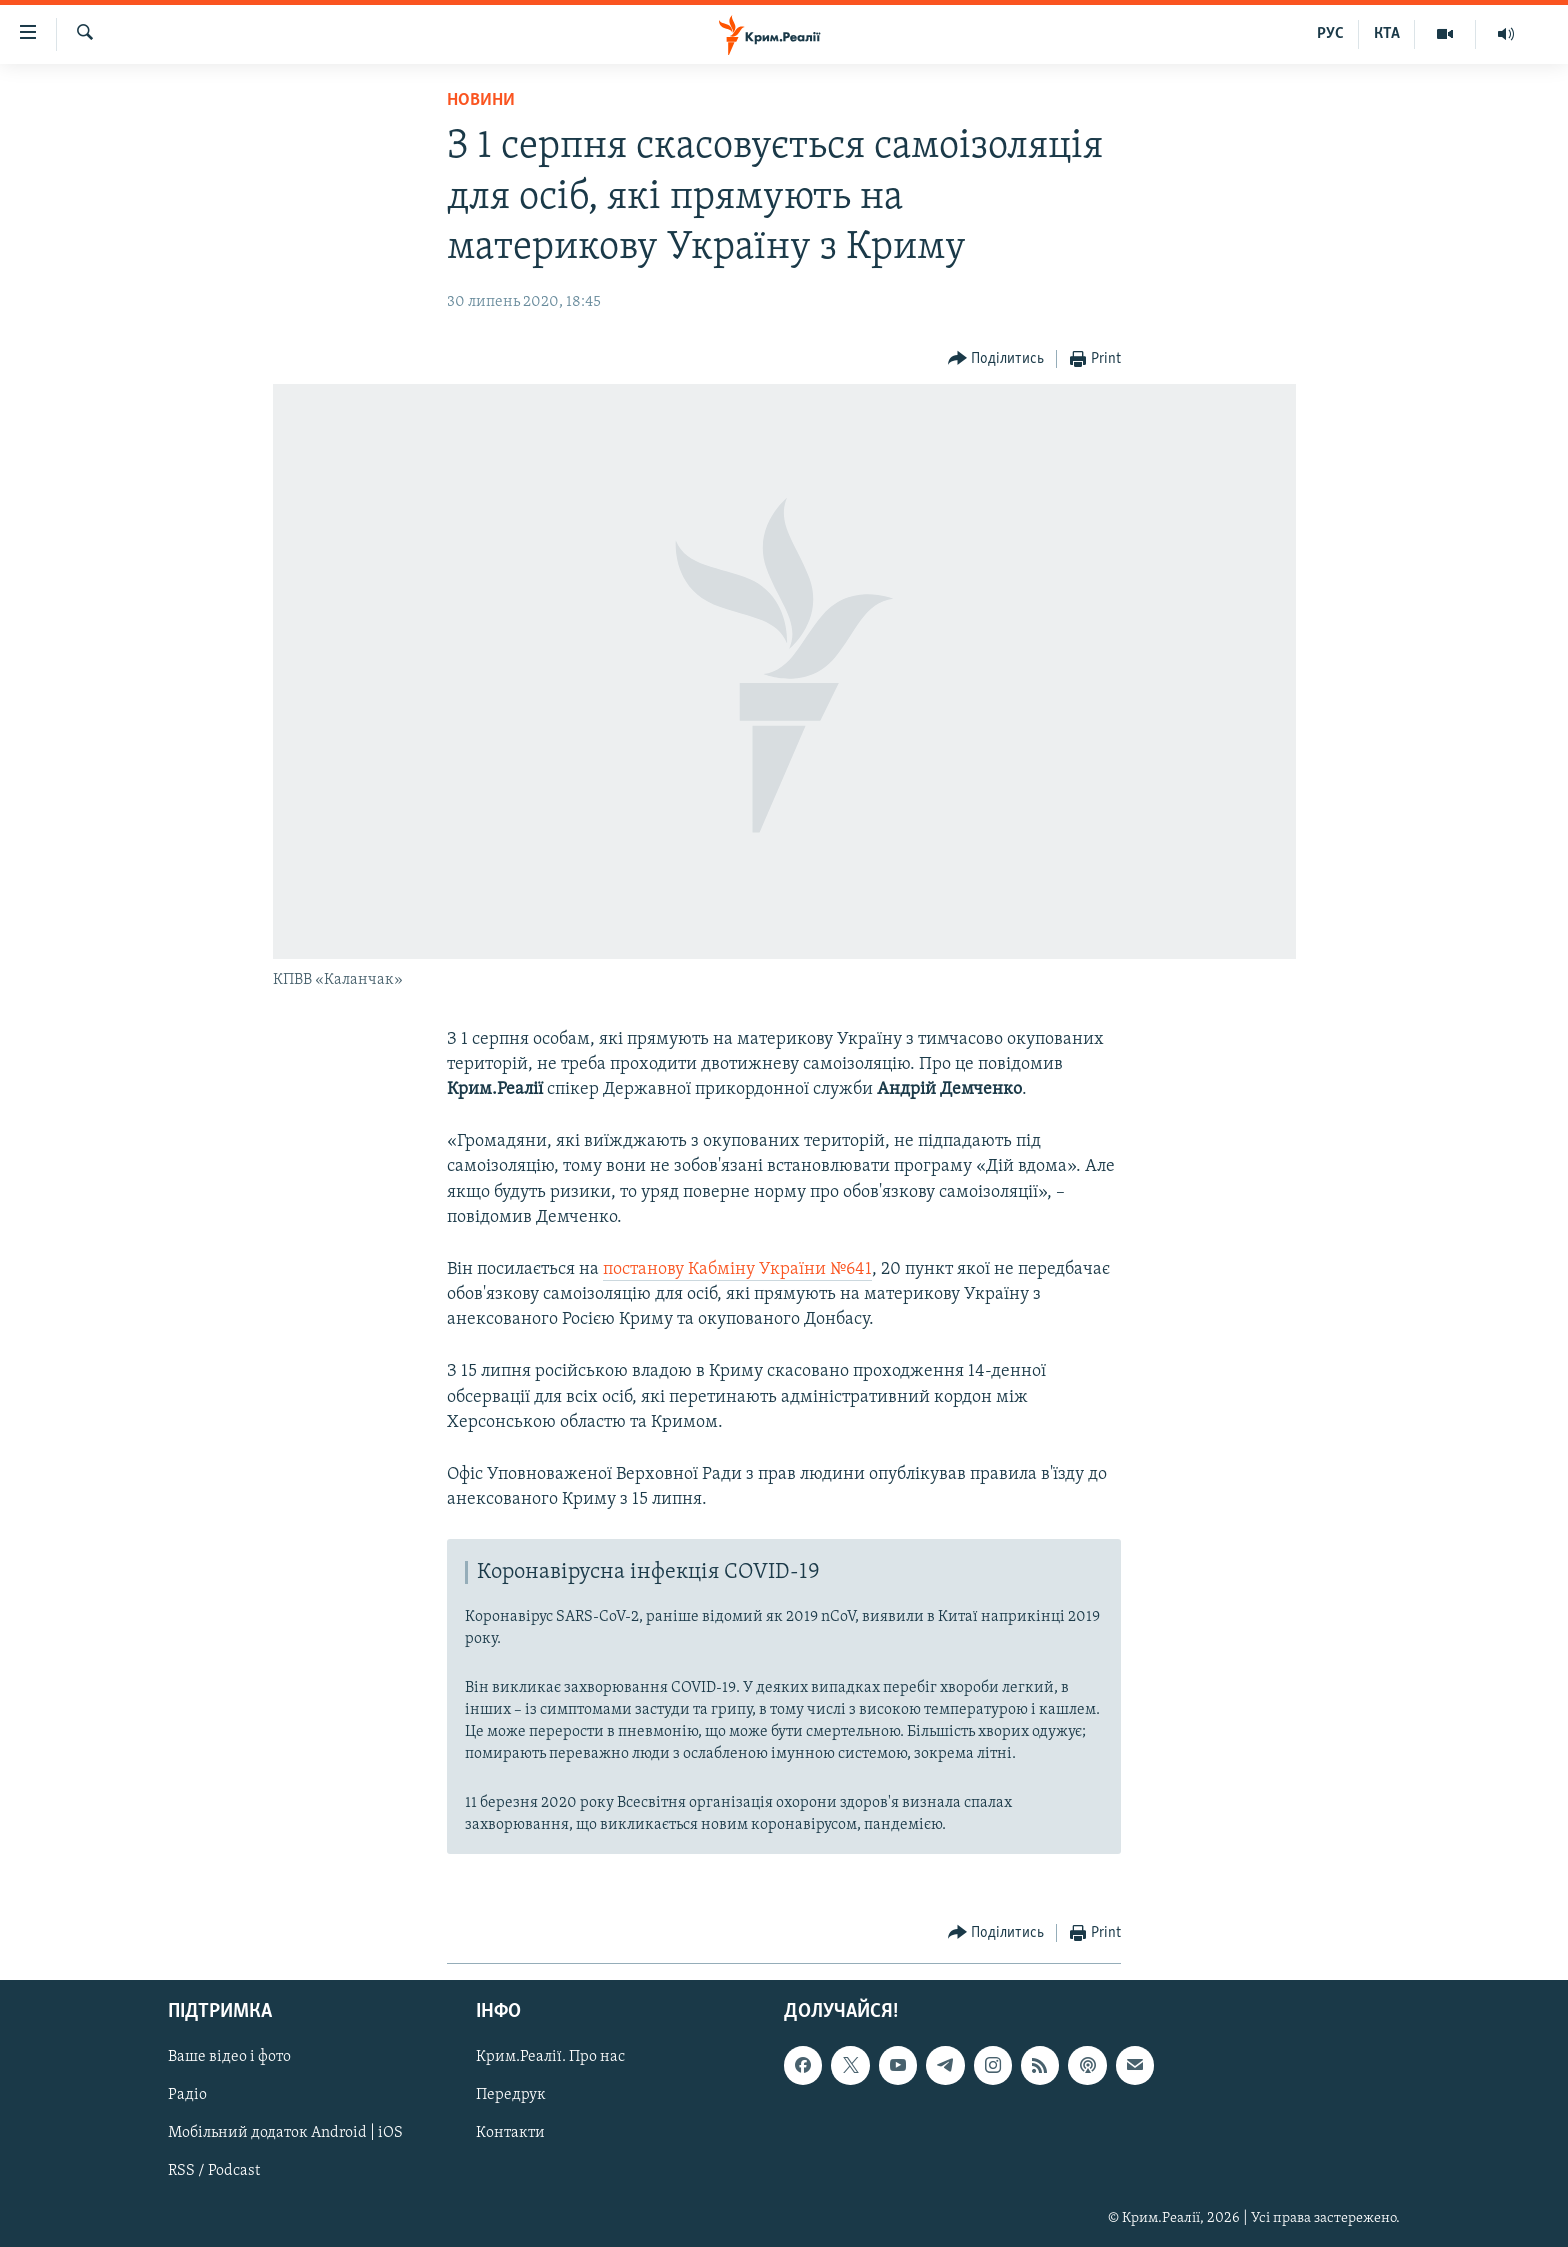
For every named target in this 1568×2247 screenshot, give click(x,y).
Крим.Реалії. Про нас (550, 2058)
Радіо (187, 2096)
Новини (481, 100)
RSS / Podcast (214, 2172)
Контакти (510, 2134)
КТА (1387, 34)
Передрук (511, 2096)
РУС (1330, 34)
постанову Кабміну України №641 (737, 1269)
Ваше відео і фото (229, 2058)
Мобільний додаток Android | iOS (285, 2134)
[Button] (996, 359)
